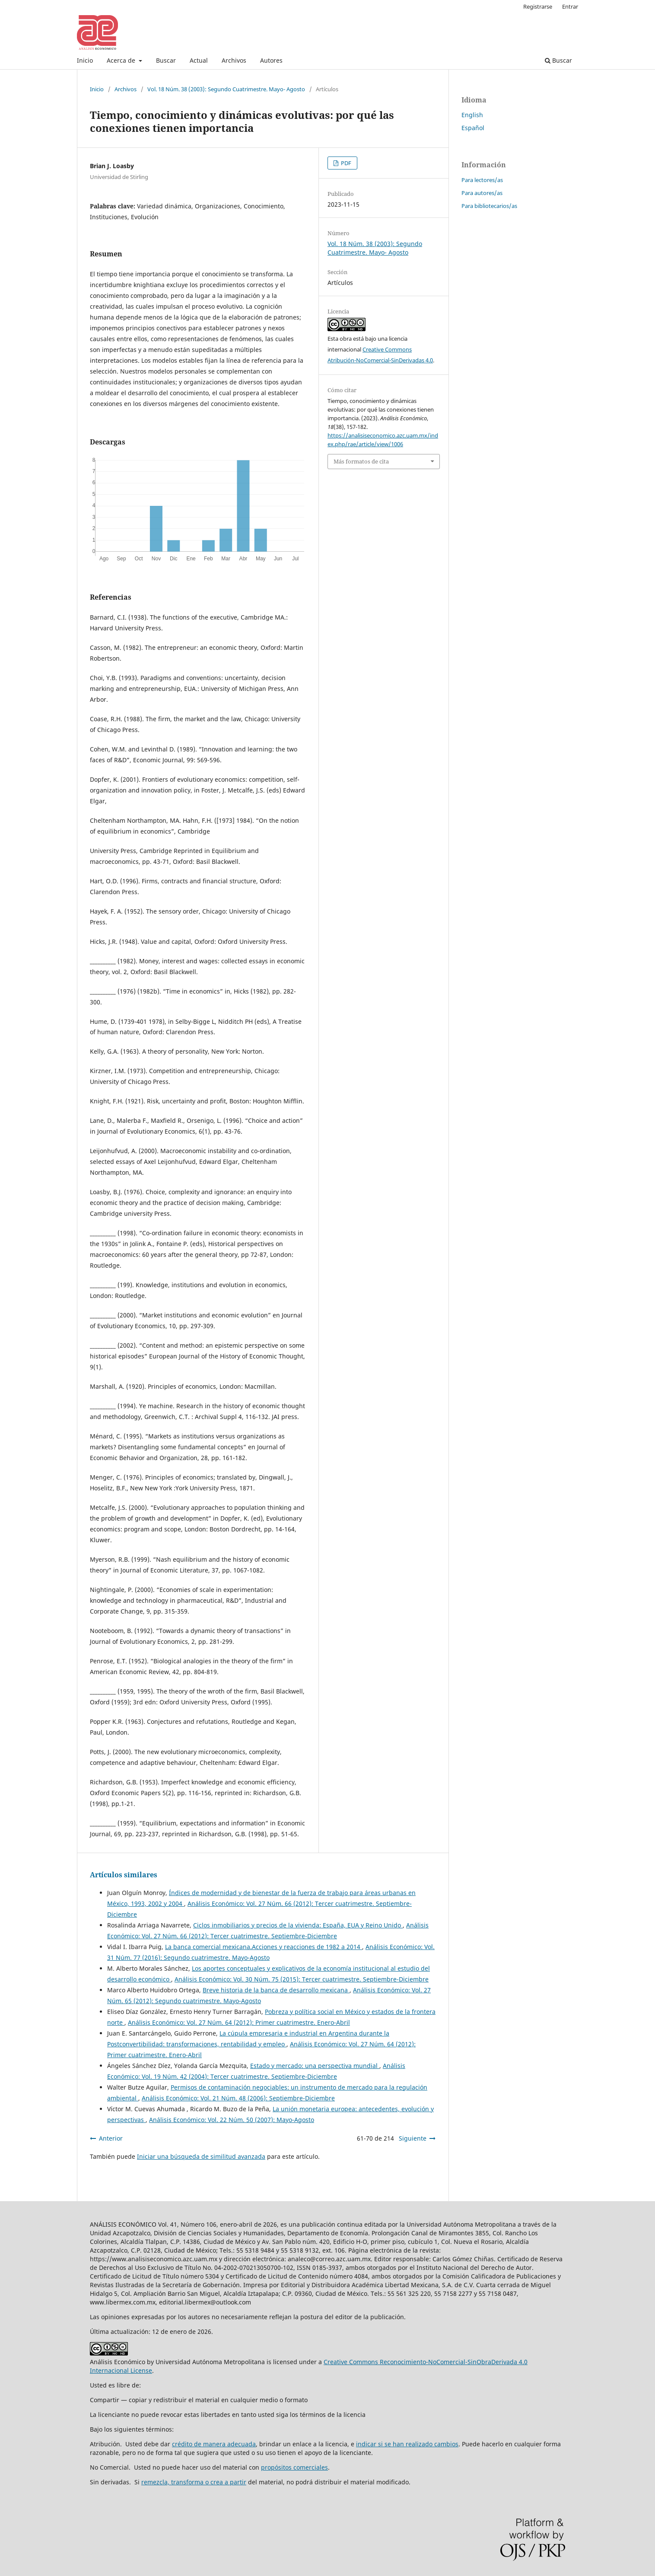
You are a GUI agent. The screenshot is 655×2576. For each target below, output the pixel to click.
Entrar (570, 6)
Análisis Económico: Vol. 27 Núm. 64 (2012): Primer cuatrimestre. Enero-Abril (239, 2022)
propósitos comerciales (294, 2467)
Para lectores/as (482, 180)
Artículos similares (123, 1874)
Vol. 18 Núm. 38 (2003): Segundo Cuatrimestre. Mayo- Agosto (226, 89)
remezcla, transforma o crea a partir (193, 2482)
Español (472, 128)
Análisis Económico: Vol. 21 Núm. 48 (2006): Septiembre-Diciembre (238, 2098)
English (472, 115)
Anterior (111, 2138)
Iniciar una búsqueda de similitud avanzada (201, 2156)
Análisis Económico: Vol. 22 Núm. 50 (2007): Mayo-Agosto (231, 2120)
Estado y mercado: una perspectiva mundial (314, 2065)
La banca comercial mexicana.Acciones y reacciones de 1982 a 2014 (263, 1947)
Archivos (234, 60)
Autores (271, 60)
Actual (199, 60)
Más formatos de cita (361, 461)
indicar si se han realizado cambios (407, 2444)
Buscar (166, 60)
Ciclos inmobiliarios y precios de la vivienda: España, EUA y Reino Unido (298, 1925)
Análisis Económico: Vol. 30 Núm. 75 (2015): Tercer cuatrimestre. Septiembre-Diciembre (302, 1979)
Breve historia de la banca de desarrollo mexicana (276, 1990)
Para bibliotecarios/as (489, 206)
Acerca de (122, 60)
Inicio (85, 60)
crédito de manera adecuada (214, 2444)
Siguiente (412, 2138)
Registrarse (537, 6)
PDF (345, 163)
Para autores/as (481, 193)
